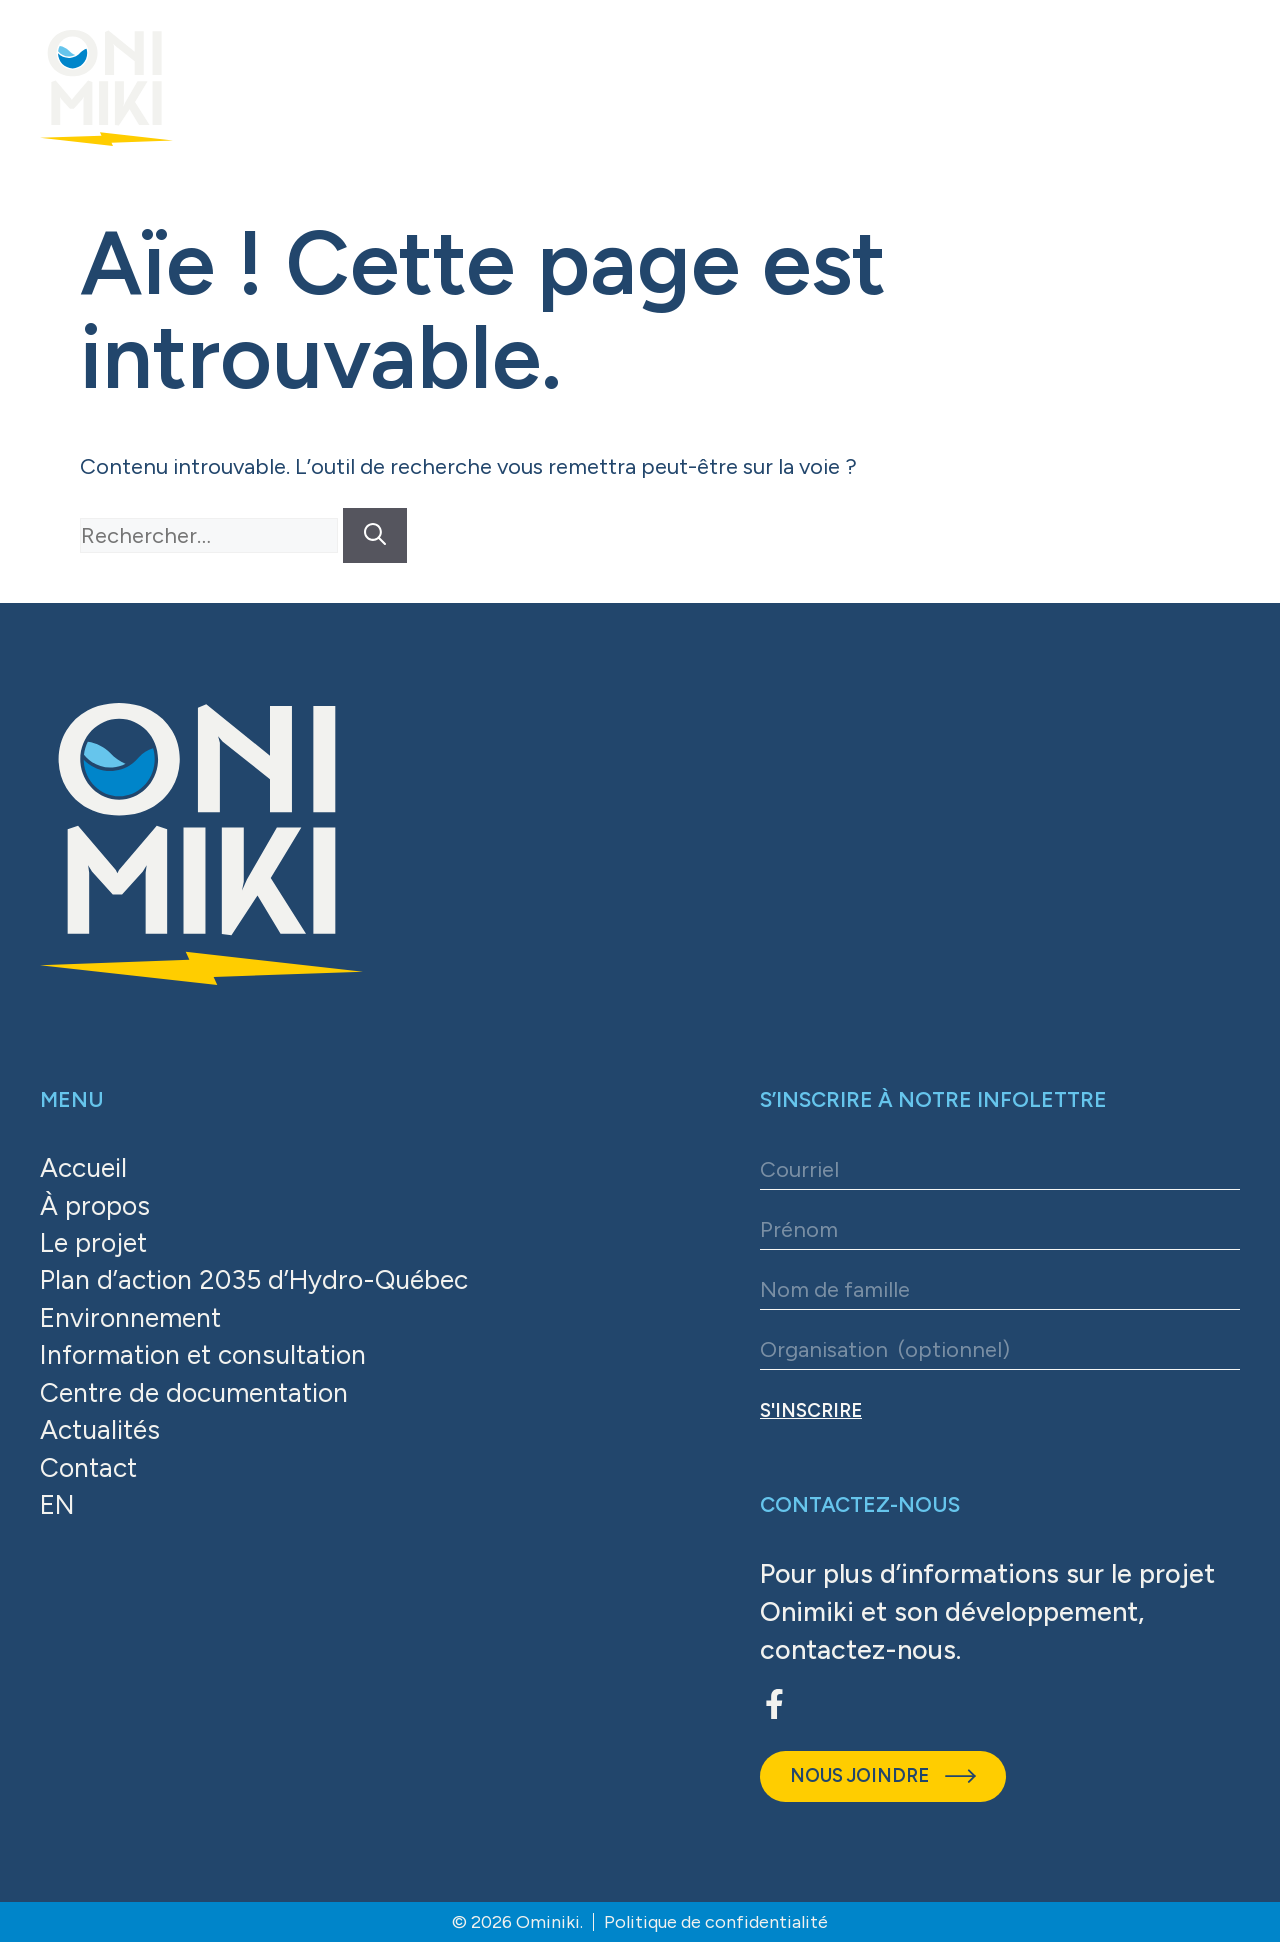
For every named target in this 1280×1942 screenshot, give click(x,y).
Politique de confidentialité (716, 1922)
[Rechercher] (375, 535)
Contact (90, 1472)
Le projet (95, 1244)
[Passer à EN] (260, 1511)
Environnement (134, 1320)
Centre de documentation (200, 1396)
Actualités (102, 1434)
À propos (95, 1206)
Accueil (85, 1168)
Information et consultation (209, 1358)
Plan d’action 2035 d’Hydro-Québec (260, 1282)
